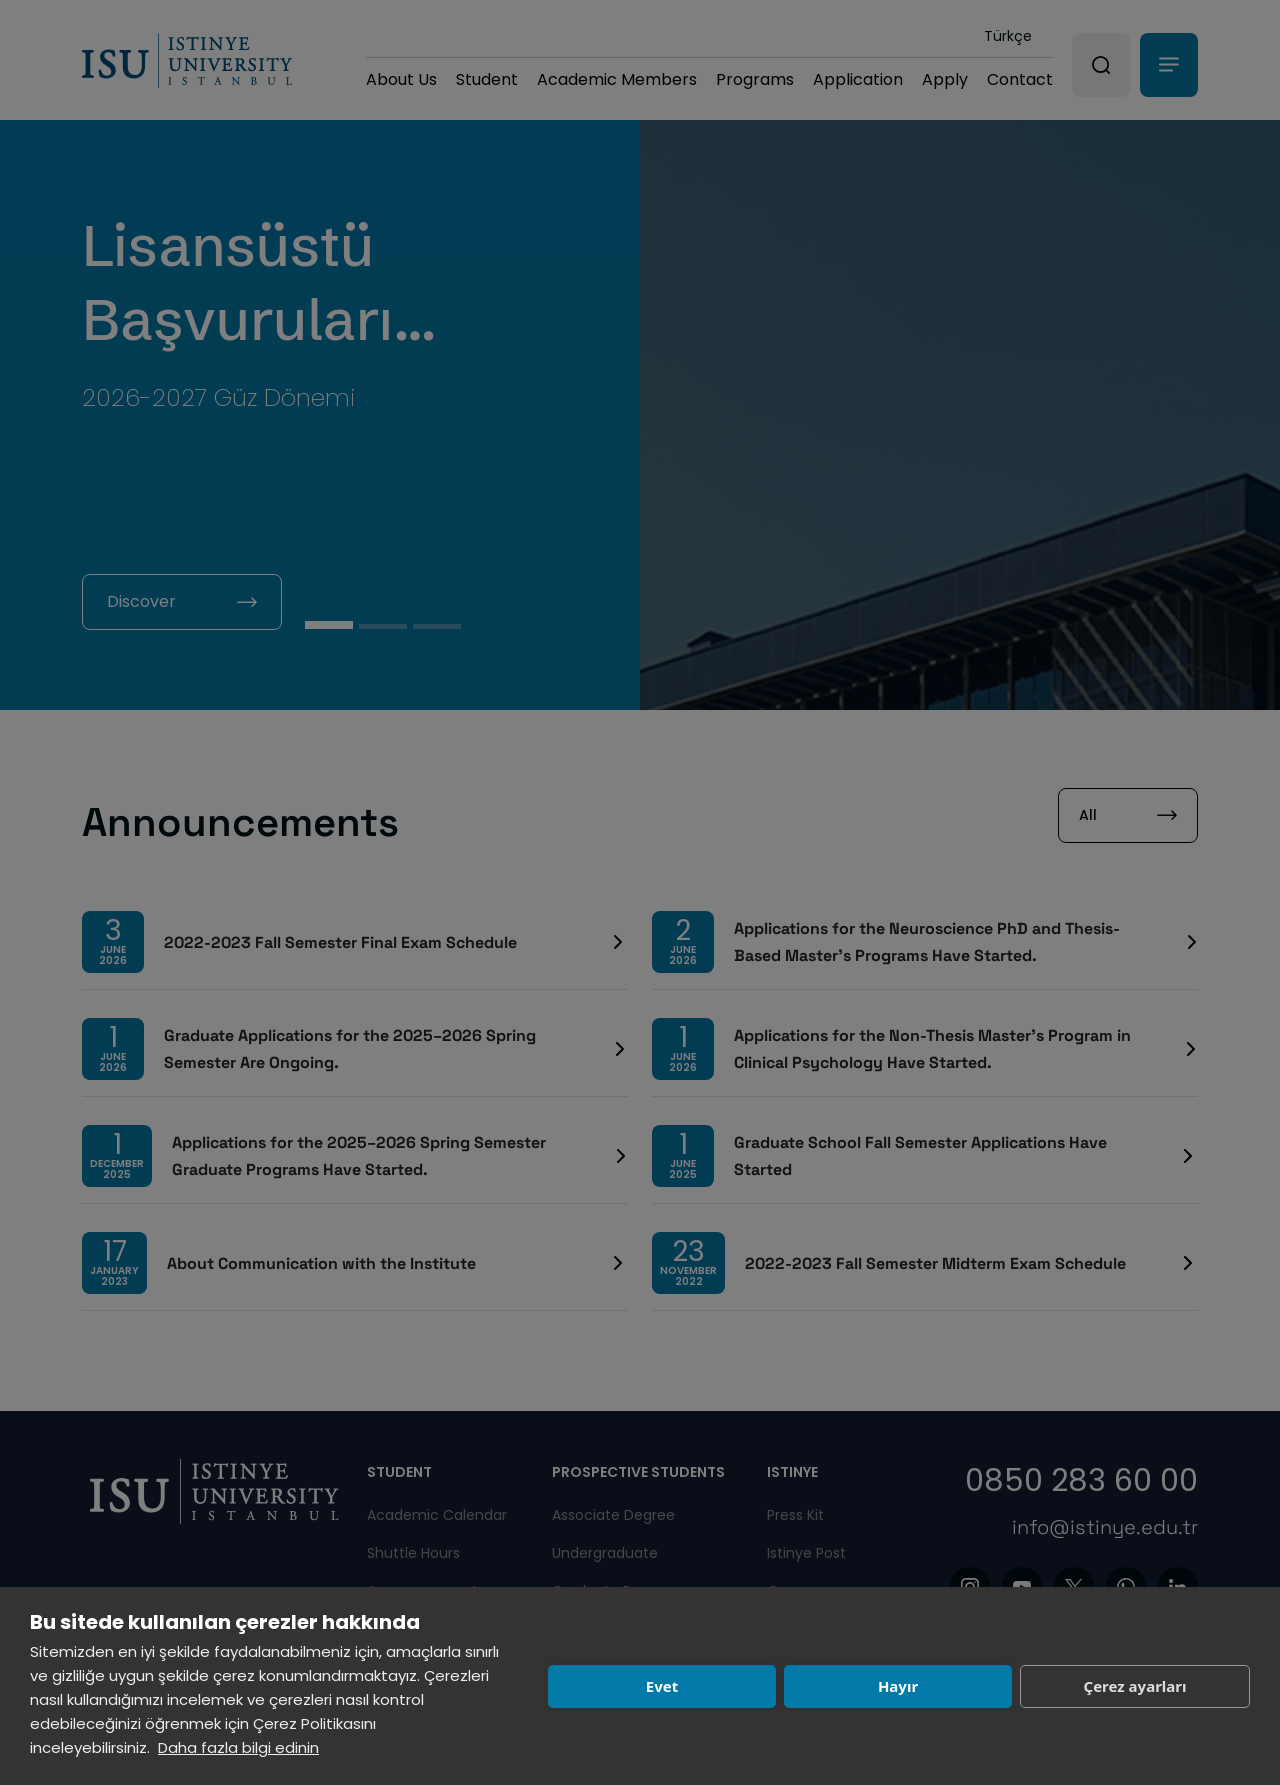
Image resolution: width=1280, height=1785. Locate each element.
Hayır (898, 1686)
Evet (662, 1686)
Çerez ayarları (1135, 1686)
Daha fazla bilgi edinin (238, 1747)
